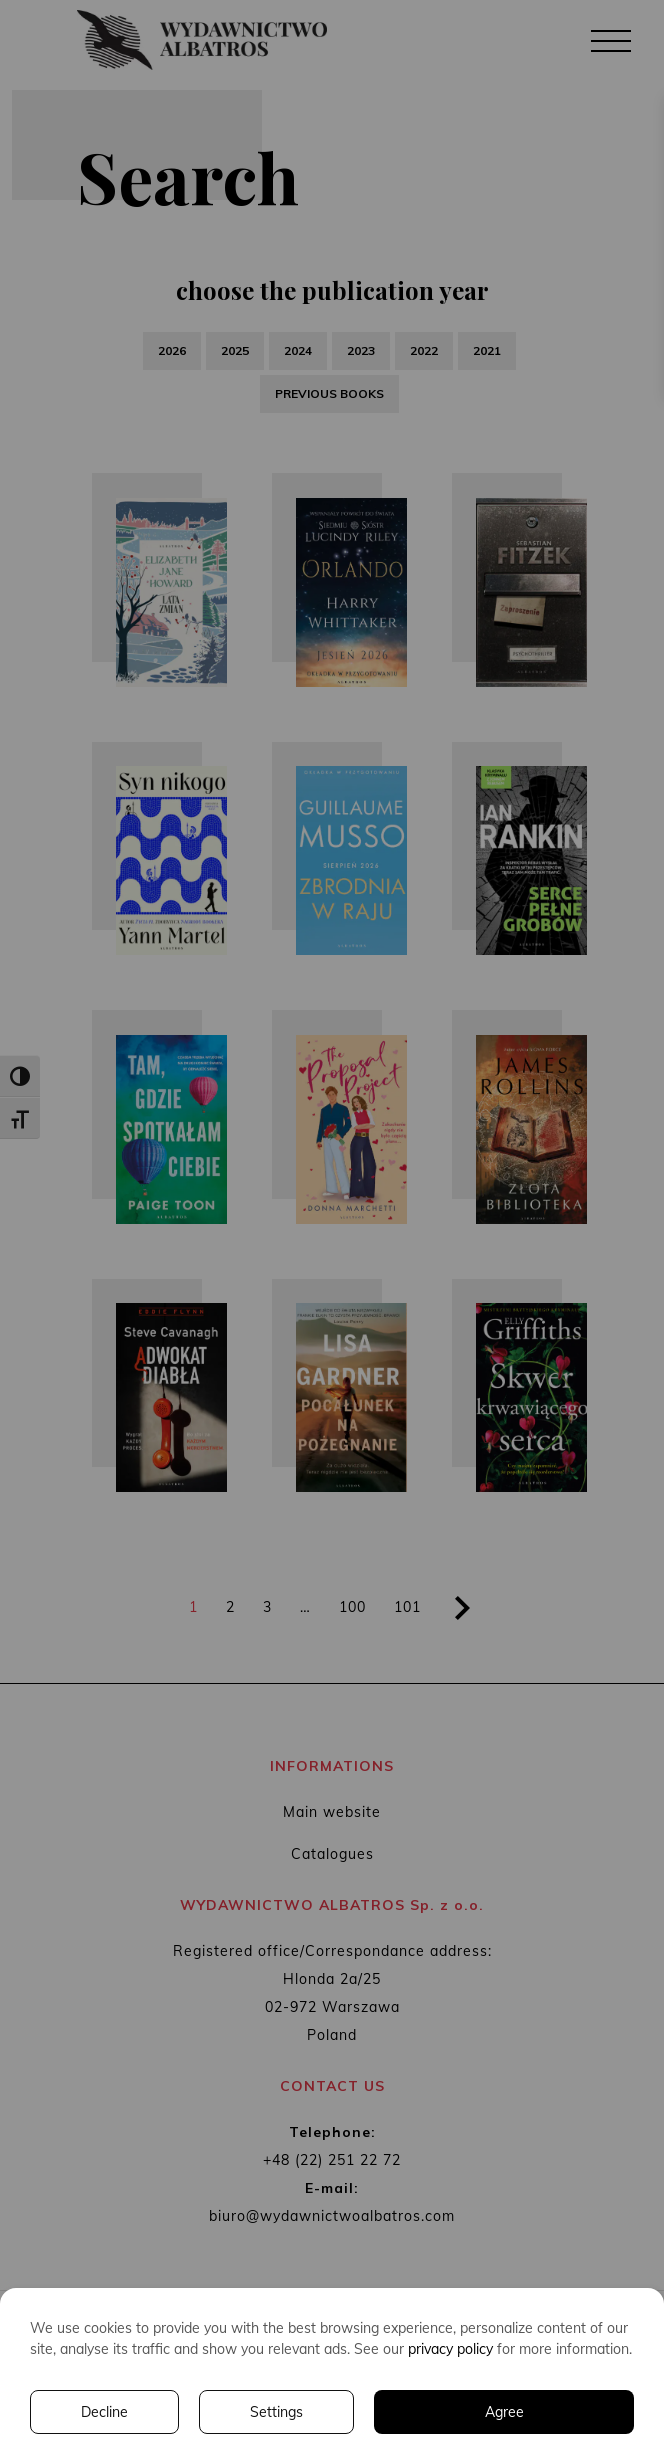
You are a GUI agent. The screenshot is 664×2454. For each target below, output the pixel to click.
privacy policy (450, 2349)
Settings (276, 2412)
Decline (104, 2412)
